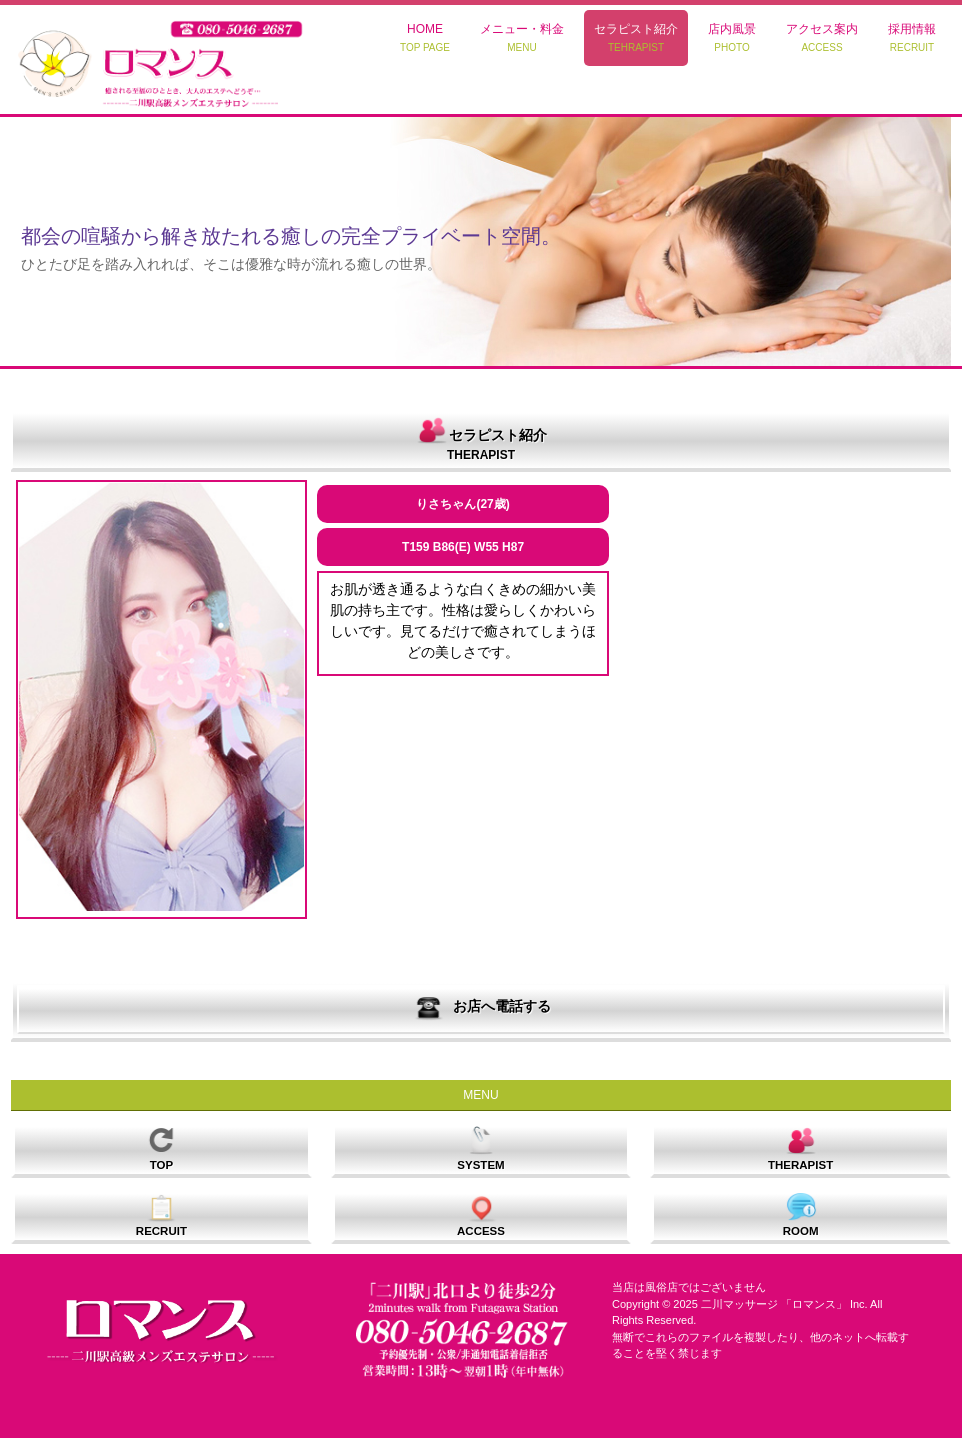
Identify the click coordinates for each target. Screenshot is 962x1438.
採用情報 (912, 37)
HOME (425, 37)
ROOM (801, 1214)
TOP (161, 1147)
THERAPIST (800, 1147)
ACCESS (481, 1214)
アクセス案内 (822, 37)
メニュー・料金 (522, 37)
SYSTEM (480, 1147)
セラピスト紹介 (636, 37)
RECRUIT (161, 1214)
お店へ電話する (481, 1007)
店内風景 (732, 37)
